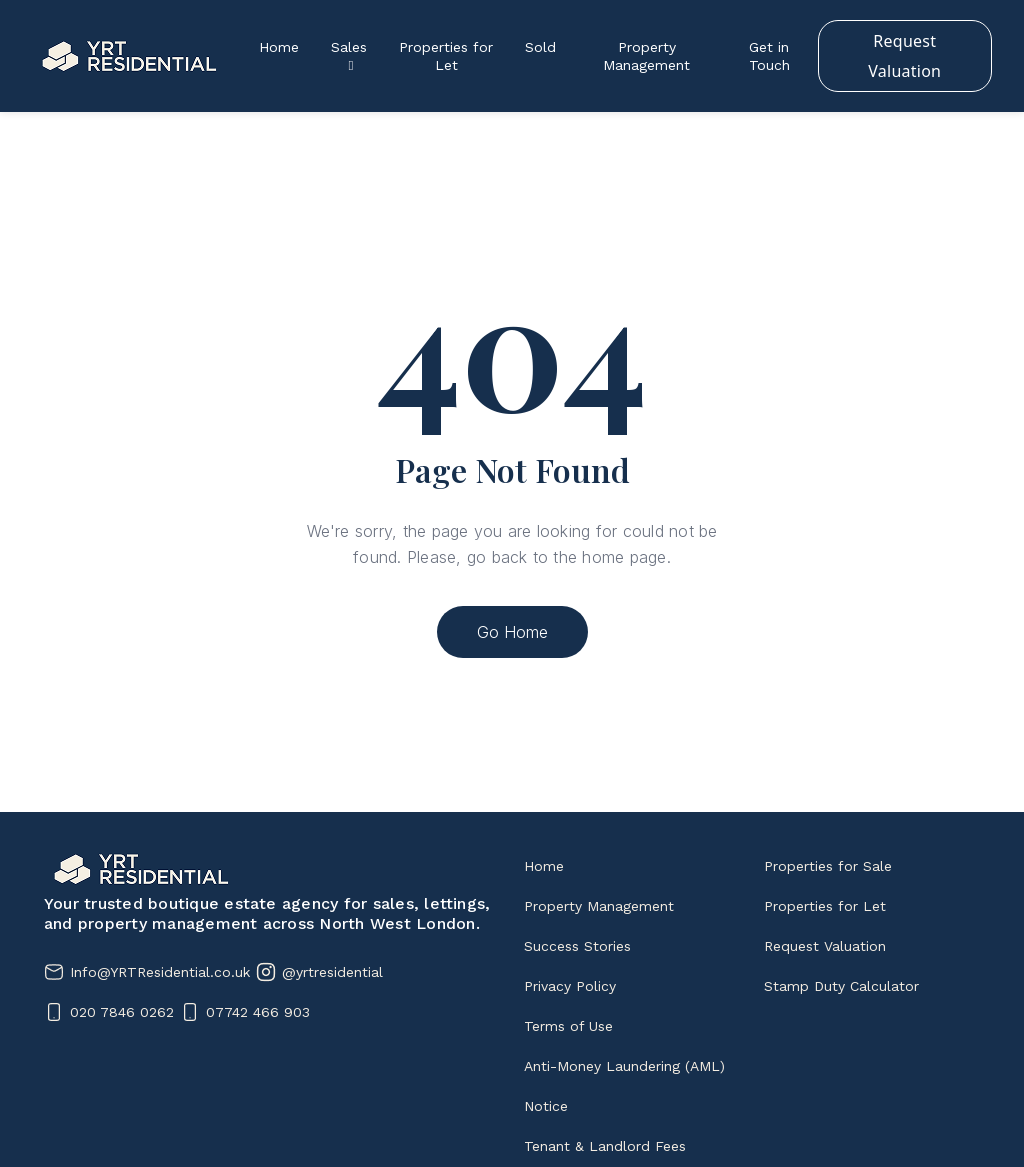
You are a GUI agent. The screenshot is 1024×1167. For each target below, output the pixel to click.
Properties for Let (825, 906)
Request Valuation (904, 56)
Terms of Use (568, 1026)
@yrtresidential (332, 972)
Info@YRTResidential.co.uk (160, 972)
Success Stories (577, 946)
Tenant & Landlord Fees (605, 1146)
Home (544, 866)
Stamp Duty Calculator (841, 986)
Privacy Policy (570, 986)
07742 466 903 (258, 1012)
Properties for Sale (828, 866)
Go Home (512, 632)
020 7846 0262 (122, 1012)
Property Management (599, 906)
